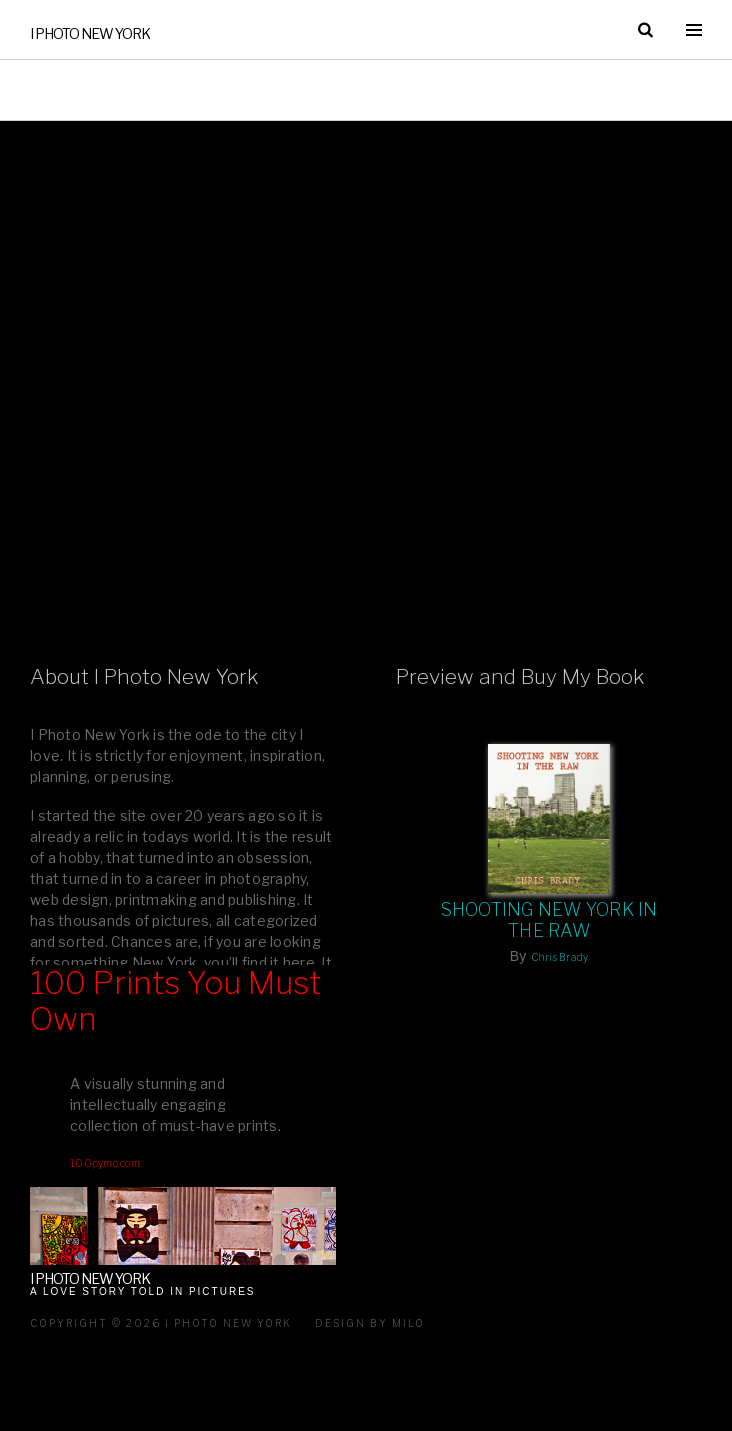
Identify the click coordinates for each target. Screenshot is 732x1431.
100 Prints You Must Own (175, 1001)
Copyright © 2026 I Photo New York (161, 1323)
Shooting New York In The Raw (549, 920)
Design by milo (370, 1323)
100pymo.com (105, 1163)
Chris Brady (560, 957)
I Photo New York (90, 33)
